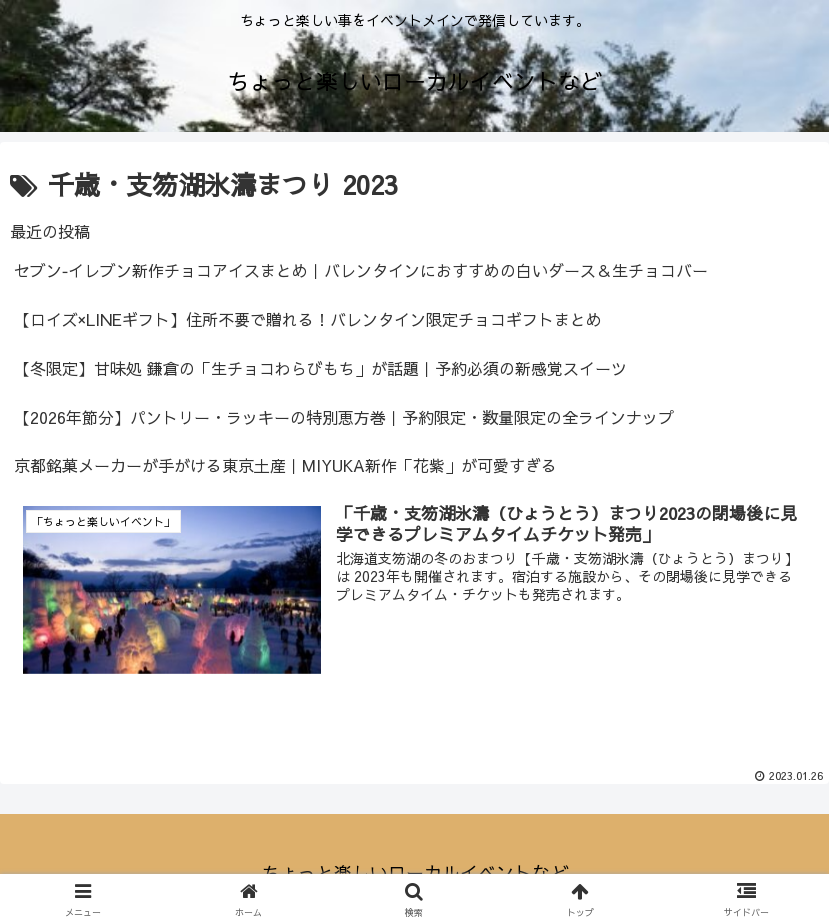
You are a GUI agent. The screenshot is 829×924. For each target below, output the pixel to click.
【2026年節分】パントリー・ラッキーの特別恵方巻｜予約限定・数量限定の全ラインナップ (344, 417)
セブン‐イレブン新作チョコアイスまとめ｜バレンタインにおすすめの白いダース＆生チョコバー (361, 270)
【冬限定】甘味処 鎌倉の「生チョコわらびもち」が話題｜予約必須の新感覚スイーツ (320, 368)
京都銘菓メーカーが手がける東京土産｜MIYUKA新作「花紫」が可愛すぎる (285, 465)
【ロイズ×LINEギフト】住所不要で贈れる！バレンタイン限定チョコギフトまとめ (308, 319)
